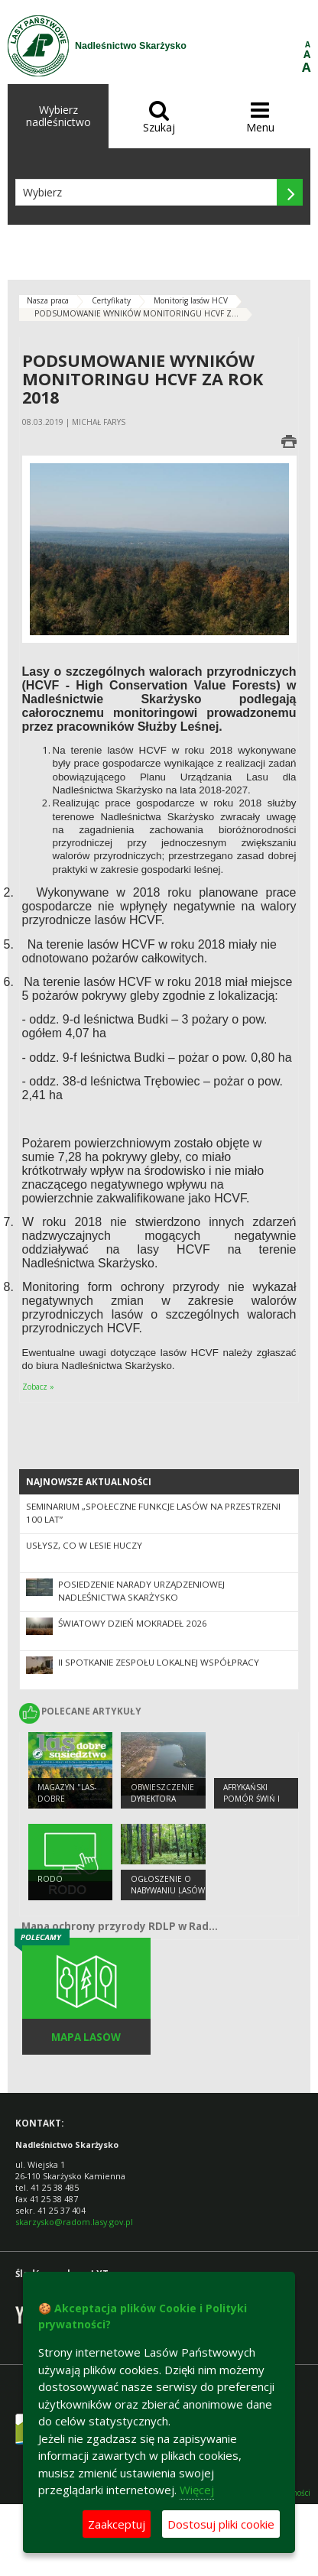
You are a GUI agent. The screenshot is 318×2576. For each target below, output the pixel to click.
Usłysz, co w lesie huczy (84, 1545)
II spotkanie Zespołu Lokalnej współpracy (158, 1662)
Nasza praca (48, 300)
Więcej (197, 2489)
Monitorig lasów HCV (191, 300)
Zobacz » (38, 1386)
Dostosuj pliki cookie (220, 2524)
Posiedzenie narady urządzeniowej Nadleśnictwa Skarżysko (141, 1590)
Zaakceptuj (116, 2524)
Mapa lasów (86, 2037)
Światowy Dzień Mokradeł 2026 (132, 1623)
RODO (50, 1879)
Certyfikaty (111, 300)
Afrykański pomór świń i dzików (251, 1798)
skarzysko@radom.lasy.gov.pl (74, 2221)
